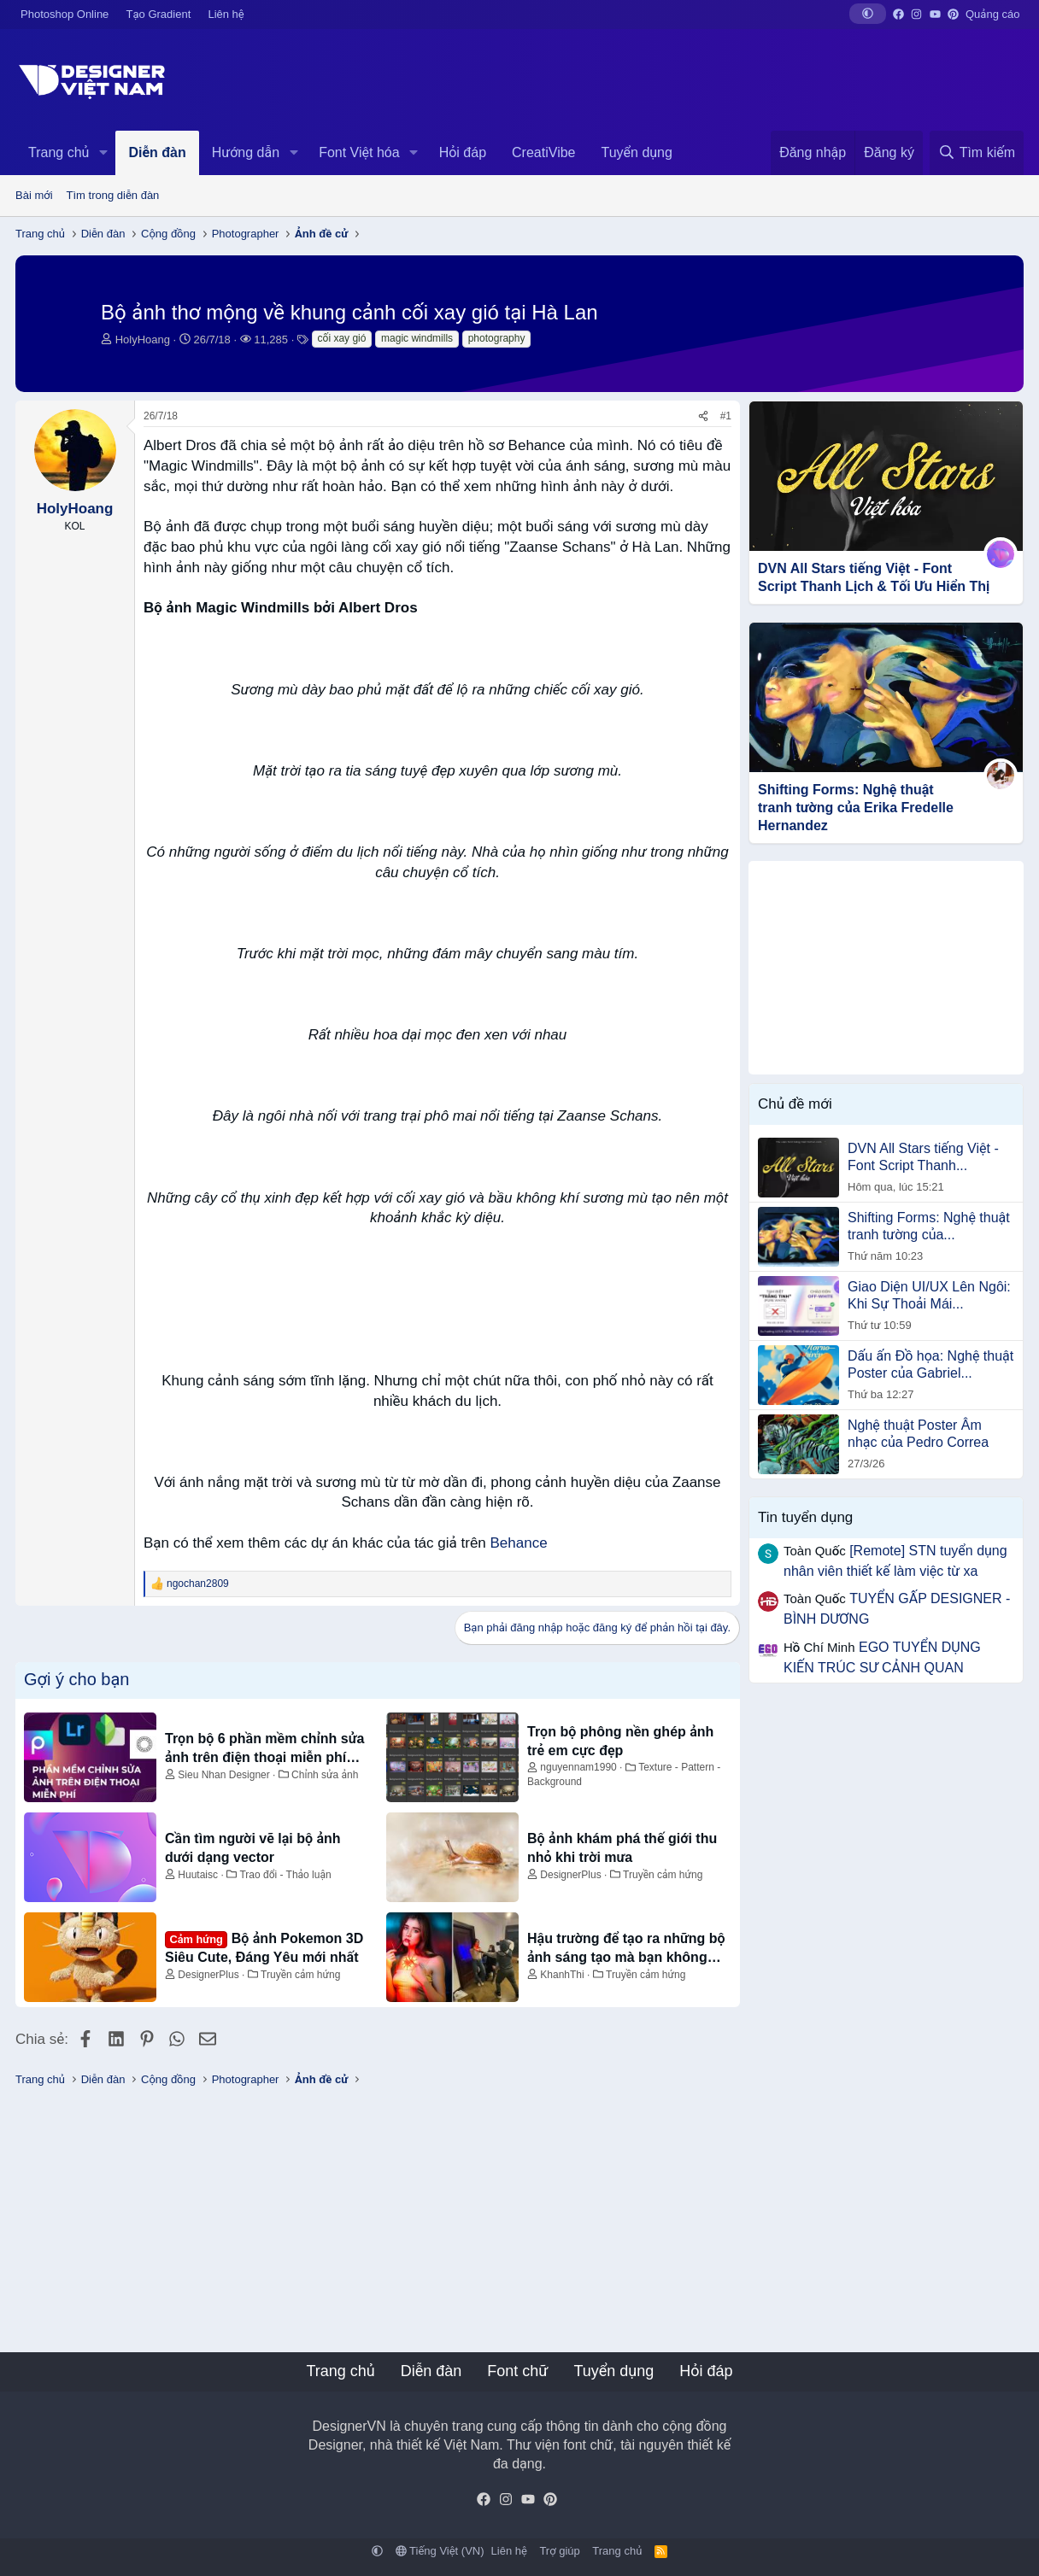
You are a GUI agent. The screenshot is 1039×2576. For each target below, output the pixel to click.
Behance (519, 1543)
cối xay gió (342, 338)
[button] (867, 13)
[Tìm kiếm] (977, 153)
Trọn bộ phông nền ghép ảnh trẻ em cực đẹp (620, 1741)
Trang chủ (58, 152)
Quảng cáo (992, 14)
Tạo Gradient (158, 14)
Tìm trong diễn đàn (113, 195)
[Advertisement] (886, 967)
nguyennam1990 (578, 1767)
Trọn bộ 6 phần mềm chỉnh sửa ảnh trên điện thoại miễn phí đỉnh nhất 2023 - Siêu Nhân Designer (264, 1749)
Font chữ (517, 2371)
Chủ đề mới (795, 1104)
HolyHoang (142, 339)
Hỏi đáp (462, 152)
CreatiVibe (543, 152)
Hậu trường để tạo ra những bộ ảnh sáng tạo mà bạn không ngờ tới (626, 1949)
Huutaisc (198, 1875)
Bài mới (34, 195)
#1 (725, 416)
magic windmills (417, 338)
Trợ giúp (559, 2550)
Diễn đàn (156, 152)
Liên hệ (226, 14)
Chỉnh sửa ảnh (324, 1775)
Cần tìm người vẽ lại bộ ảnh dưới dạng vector (253, 1848)
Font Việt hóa (359, 152)
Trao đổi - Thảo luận (285, 1875)
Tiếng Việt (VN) (440, 2550)
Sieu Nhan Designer (223, 1775)
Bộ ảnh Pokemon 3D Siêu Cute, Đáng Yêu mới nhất (264, 1946)
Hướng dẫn (245, 152)
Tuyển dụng (636, 152)
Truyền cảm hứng (662, 1875)
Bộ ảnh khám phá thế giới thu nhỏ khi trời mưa (622, 1848)
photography (496, 338)
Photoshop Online (65, 14)
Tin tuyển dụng (805, 1517)
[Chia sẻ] (703, 416)
